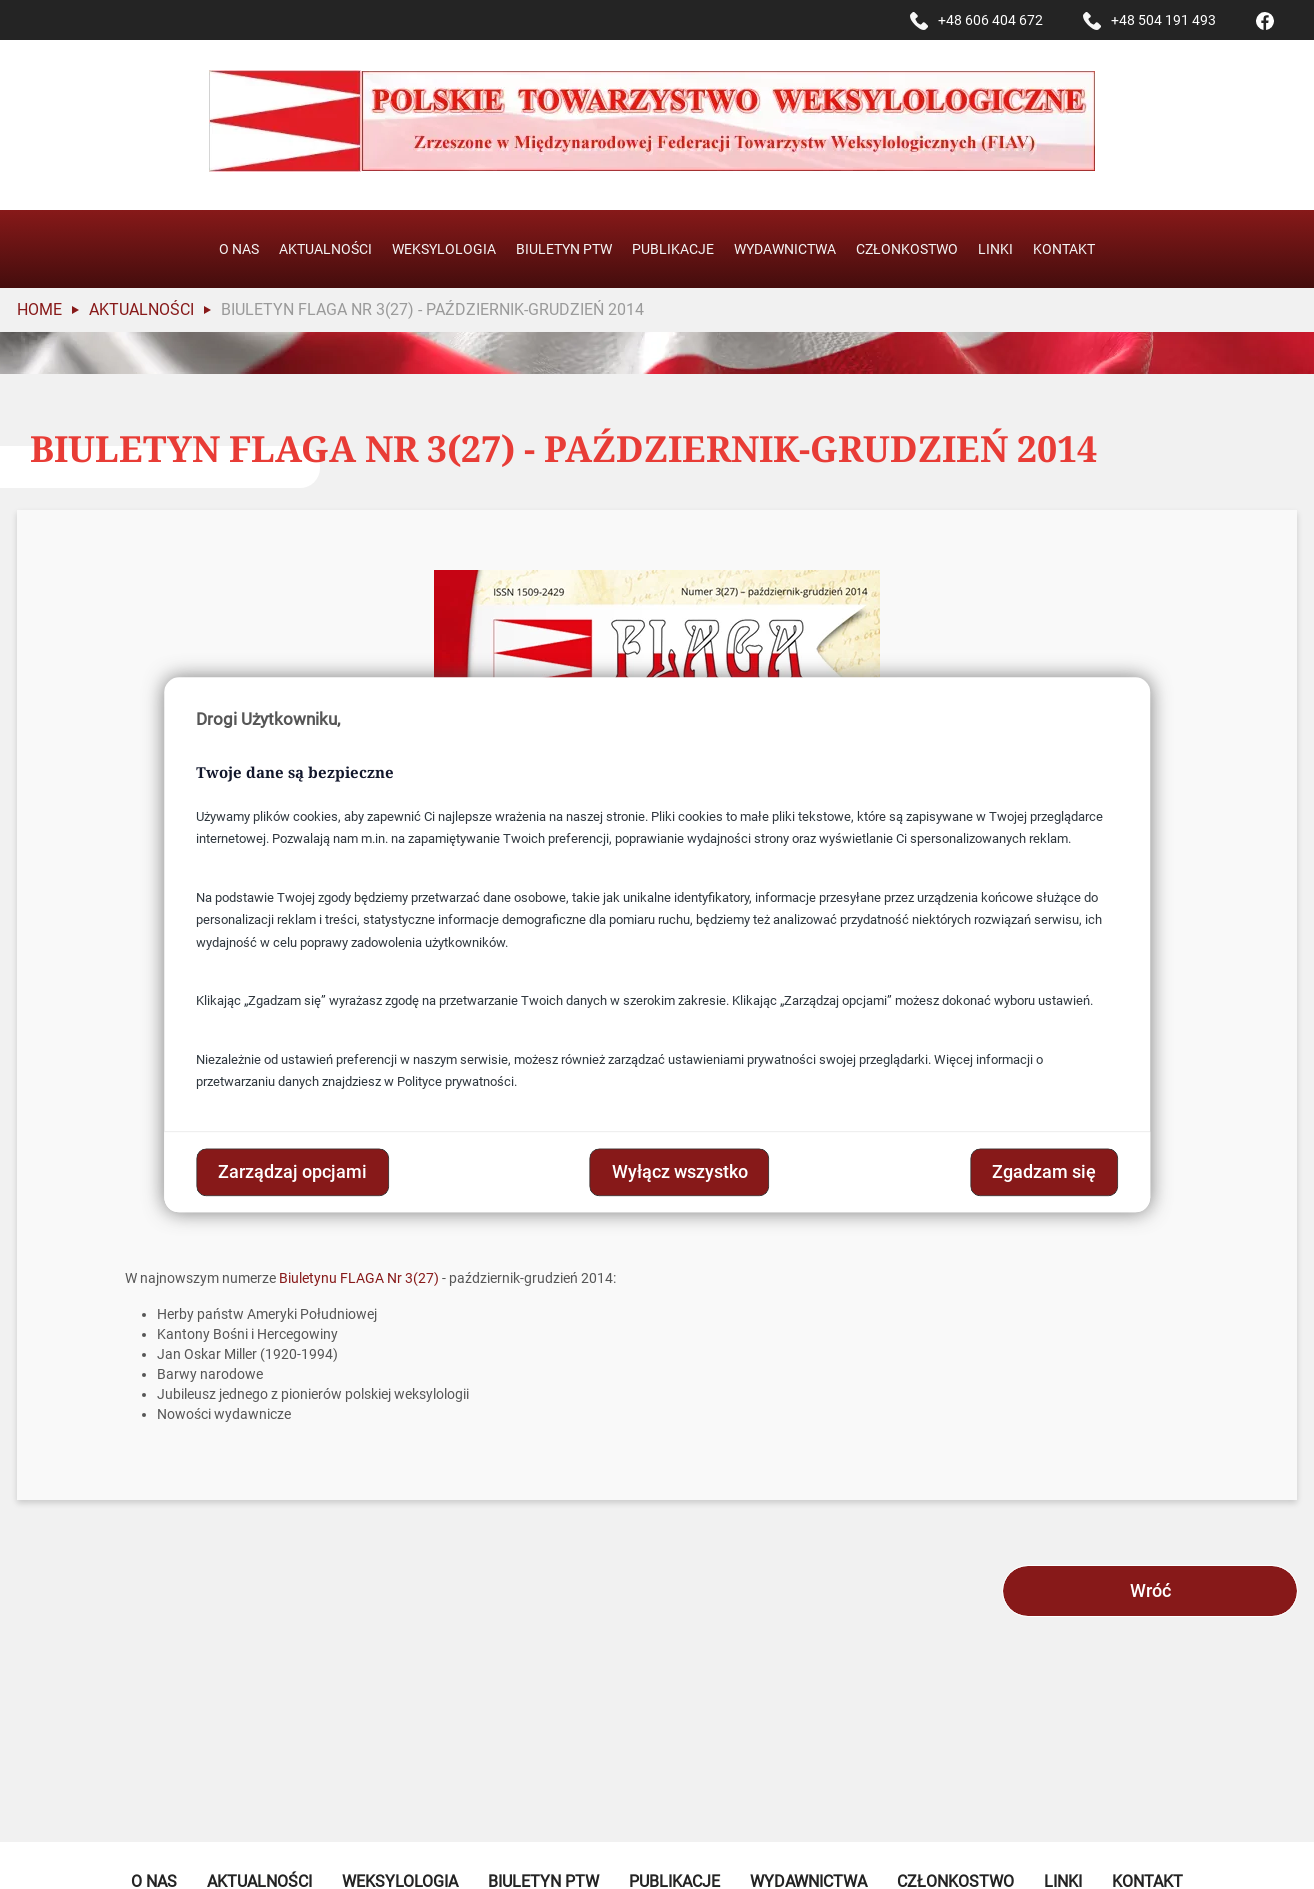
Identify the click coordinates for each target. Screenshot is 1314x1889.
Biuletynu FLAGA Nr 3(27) (359, 1278)
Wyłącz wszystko (680, 1171)
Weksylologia (444, 249)
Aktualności (325, 249)
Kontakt (1064, 249)
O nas (239, 249)
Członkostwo (907, 249)
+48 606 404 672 (990, 20)
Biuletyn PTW (564, 249)
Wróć (1150, 1590)
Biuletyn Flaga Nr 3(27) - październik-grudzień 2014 (432, 309)
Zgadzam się (1044, 1171)
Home (39, 309)
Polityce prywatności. (457, 1082)
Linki (995, 249)
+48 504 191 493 (1163, 20)
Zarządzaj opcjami (292, 1171)
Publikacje (673, 249)
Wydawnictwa (785, 249)
